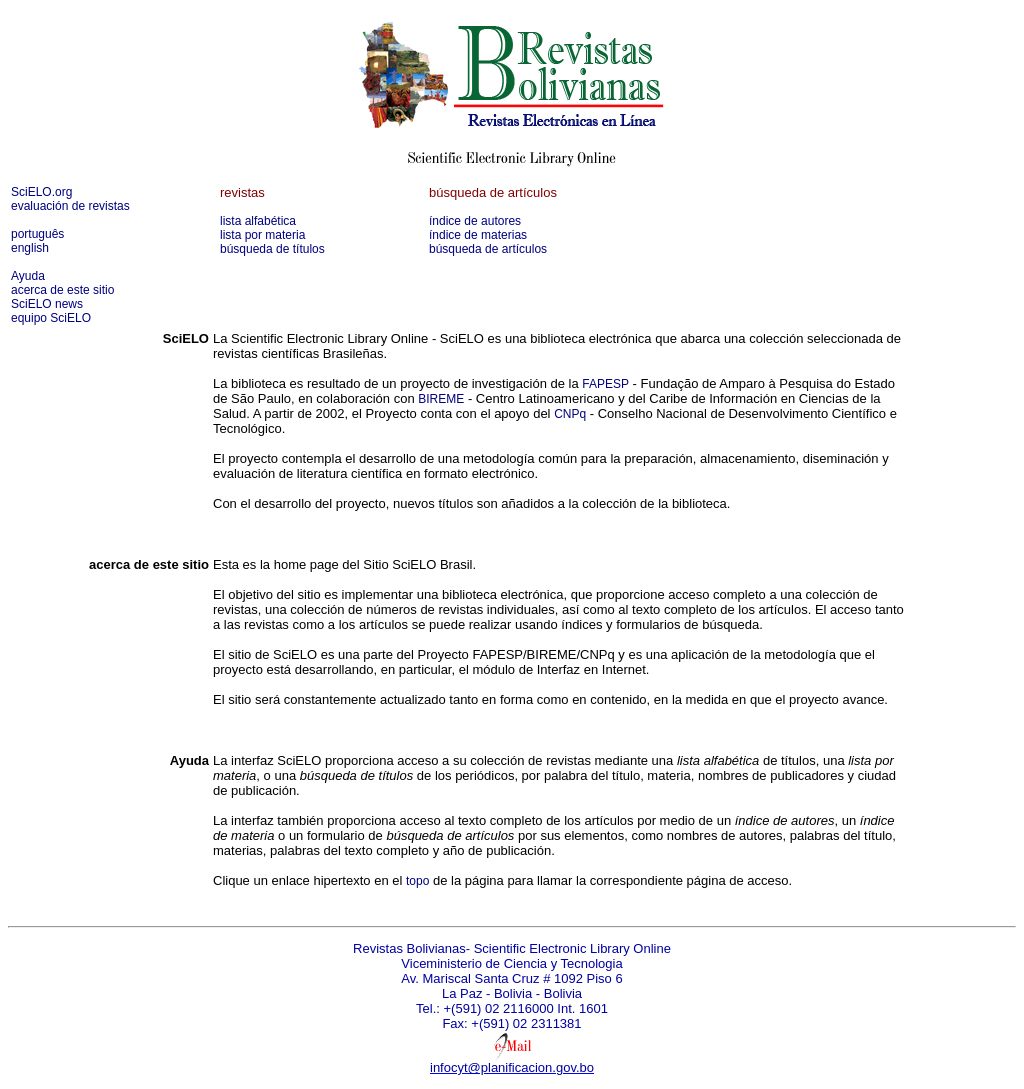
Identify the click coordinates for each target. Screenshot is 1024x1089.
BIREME (441, 399)
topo (417, 881)
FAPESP (605, 384)
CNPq (570, 414)
